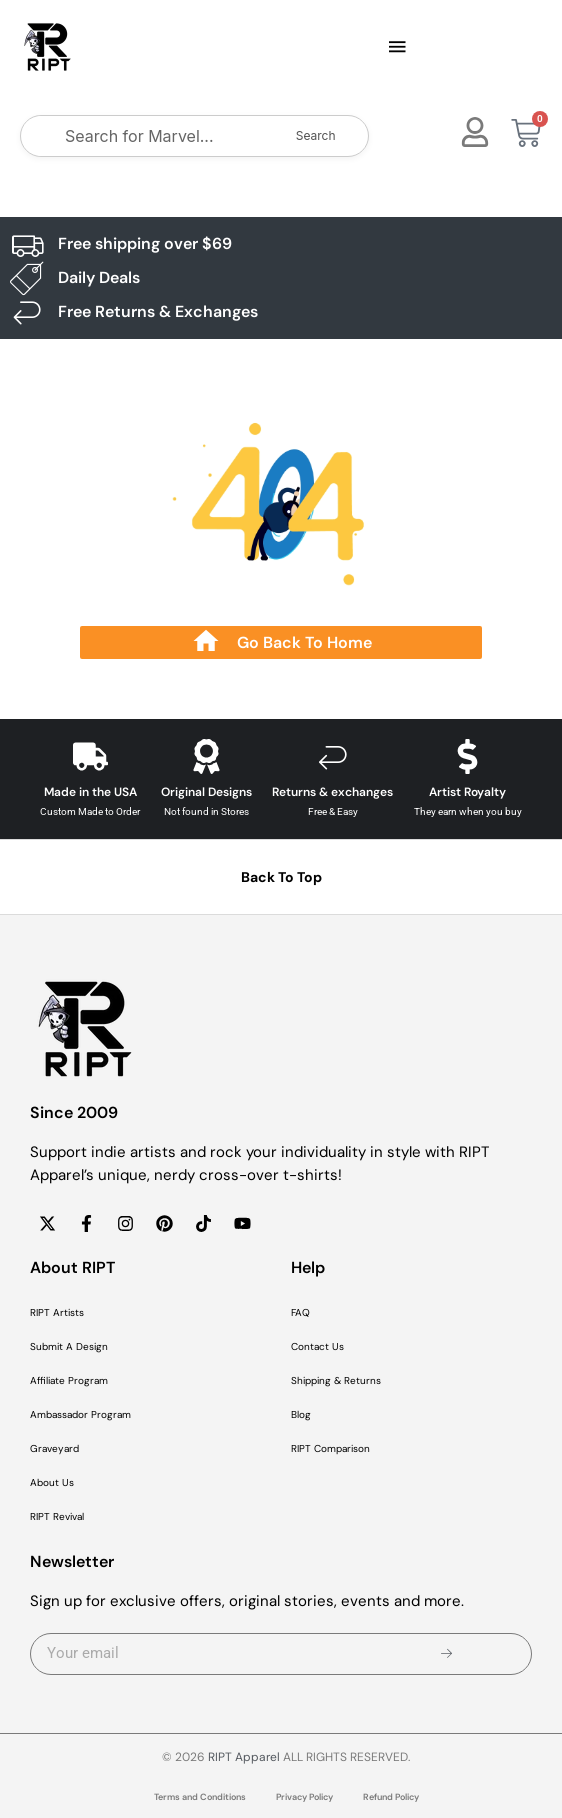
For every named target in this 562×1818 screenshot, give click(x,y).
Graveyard (54, 1448)
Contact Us (317, 1346)
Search (316, 135)
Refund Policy (391, 1797)
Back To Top (281, 877)
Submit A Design (69, 1346)
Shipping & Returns (336, 1380)
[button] (397, 48)
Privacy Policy (304, 1797)
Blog (301, 1414)
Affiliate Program (69, 1380)
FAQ (300, 1312)
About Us (52, 1482)
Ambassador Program (80, 1414)
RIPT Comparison (330, 1448)
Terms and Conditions (200, 1797)
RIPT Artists (57, 1312)
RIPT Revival (57, 1516)
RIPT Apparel (244, 1757)
